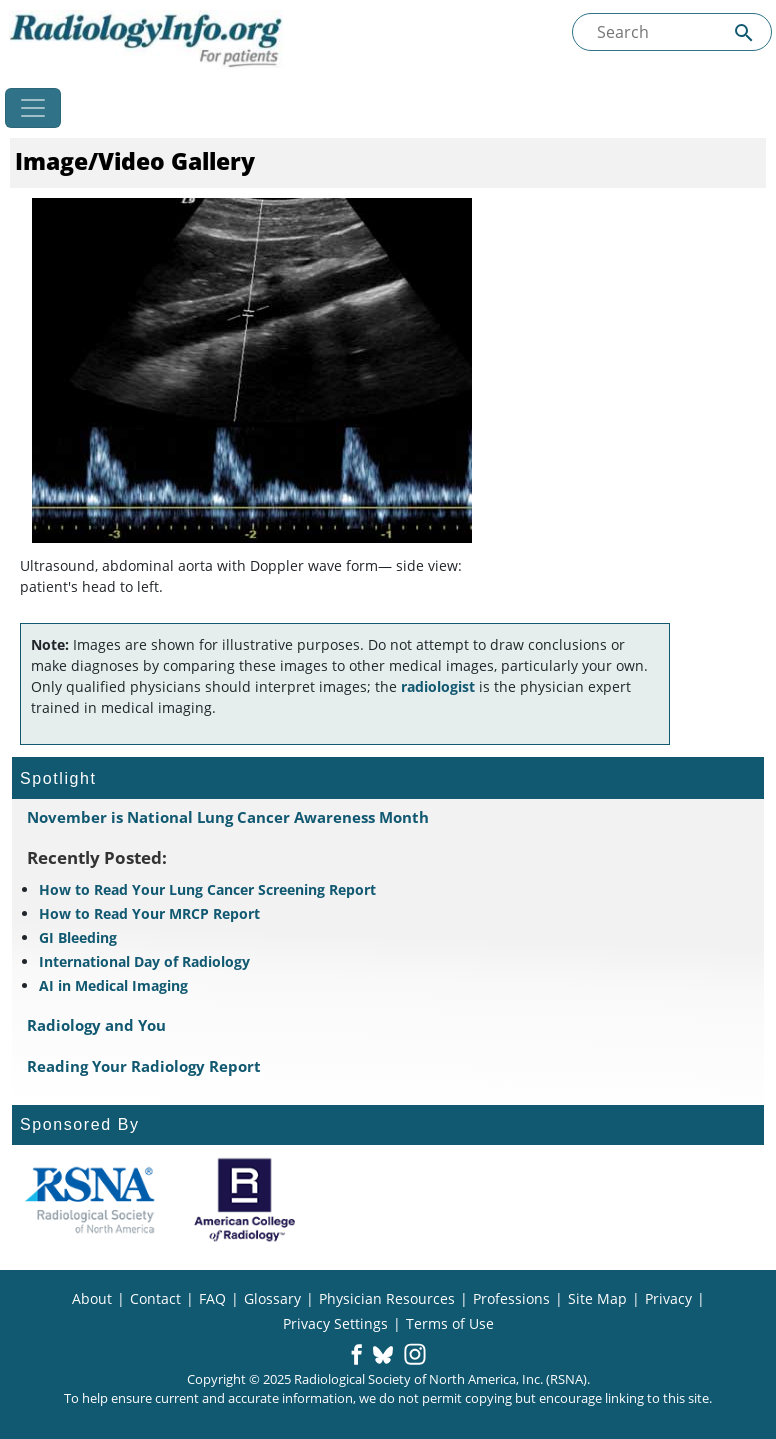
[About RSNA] (89, 1200)
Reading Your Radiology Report (144, 1066)
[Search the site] (672, 32)
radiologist (438, 686)
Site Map (597, 1298)
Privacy (668, 1298)
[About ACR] (244, 1200)
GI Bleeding (78, 937)
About (92, 1298)
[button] (356, 1356)
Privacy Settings (335, 1323)
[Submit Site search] (744, 32)
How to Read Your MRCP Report (149, 913)
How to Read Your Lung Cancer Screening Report (207, 889)
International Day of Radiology (144, 961)
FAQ (212, 1298)
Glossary (272, 1298)
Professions (511, 1298)
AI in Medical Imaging (113, 985)
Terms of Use (450, 1323)
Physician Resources (387, 1298)
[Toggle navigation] (33, 108)
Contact (155, 1298)
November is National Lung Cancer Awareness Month (228, 817)
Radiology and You (96, 1025)
